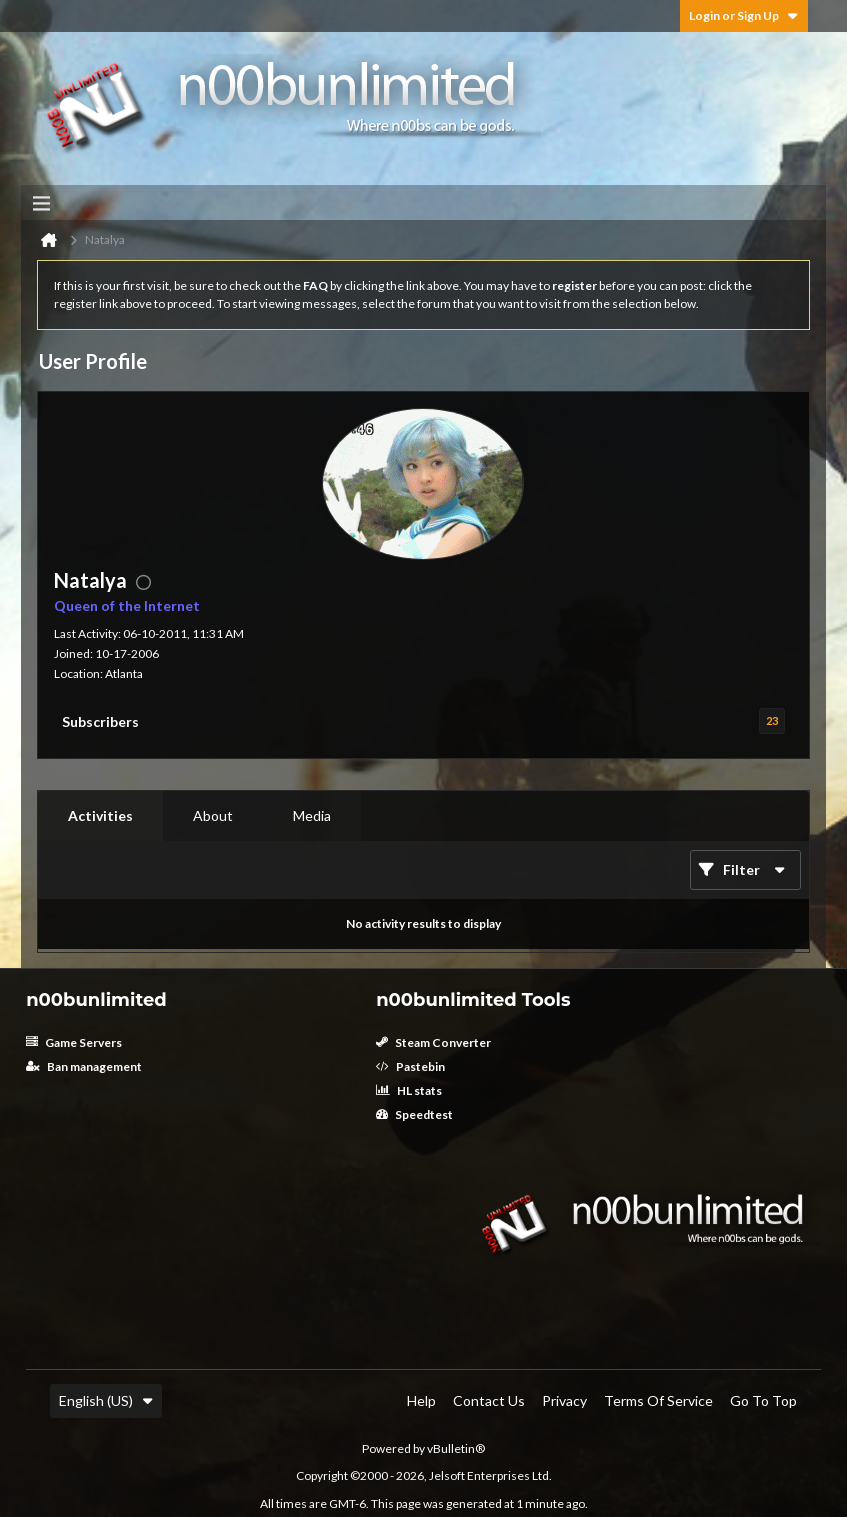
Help (421, 1400)
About (213, 815)
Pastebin (410, 1066)
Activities (100, 815)
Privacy (564, 1400)
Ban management (84, 1066)
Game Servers (74, 1042)
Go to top (763, 1400)
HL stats (409, 1090)
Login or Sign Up (744, 15)
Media (312, 815)
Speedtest (414, 1114)
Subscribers (100, 721)
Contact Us (489, 1400)
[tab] (100, 816)
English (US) (106, 1400)
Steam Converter (433, 1042)
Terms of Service (658, 1400)
